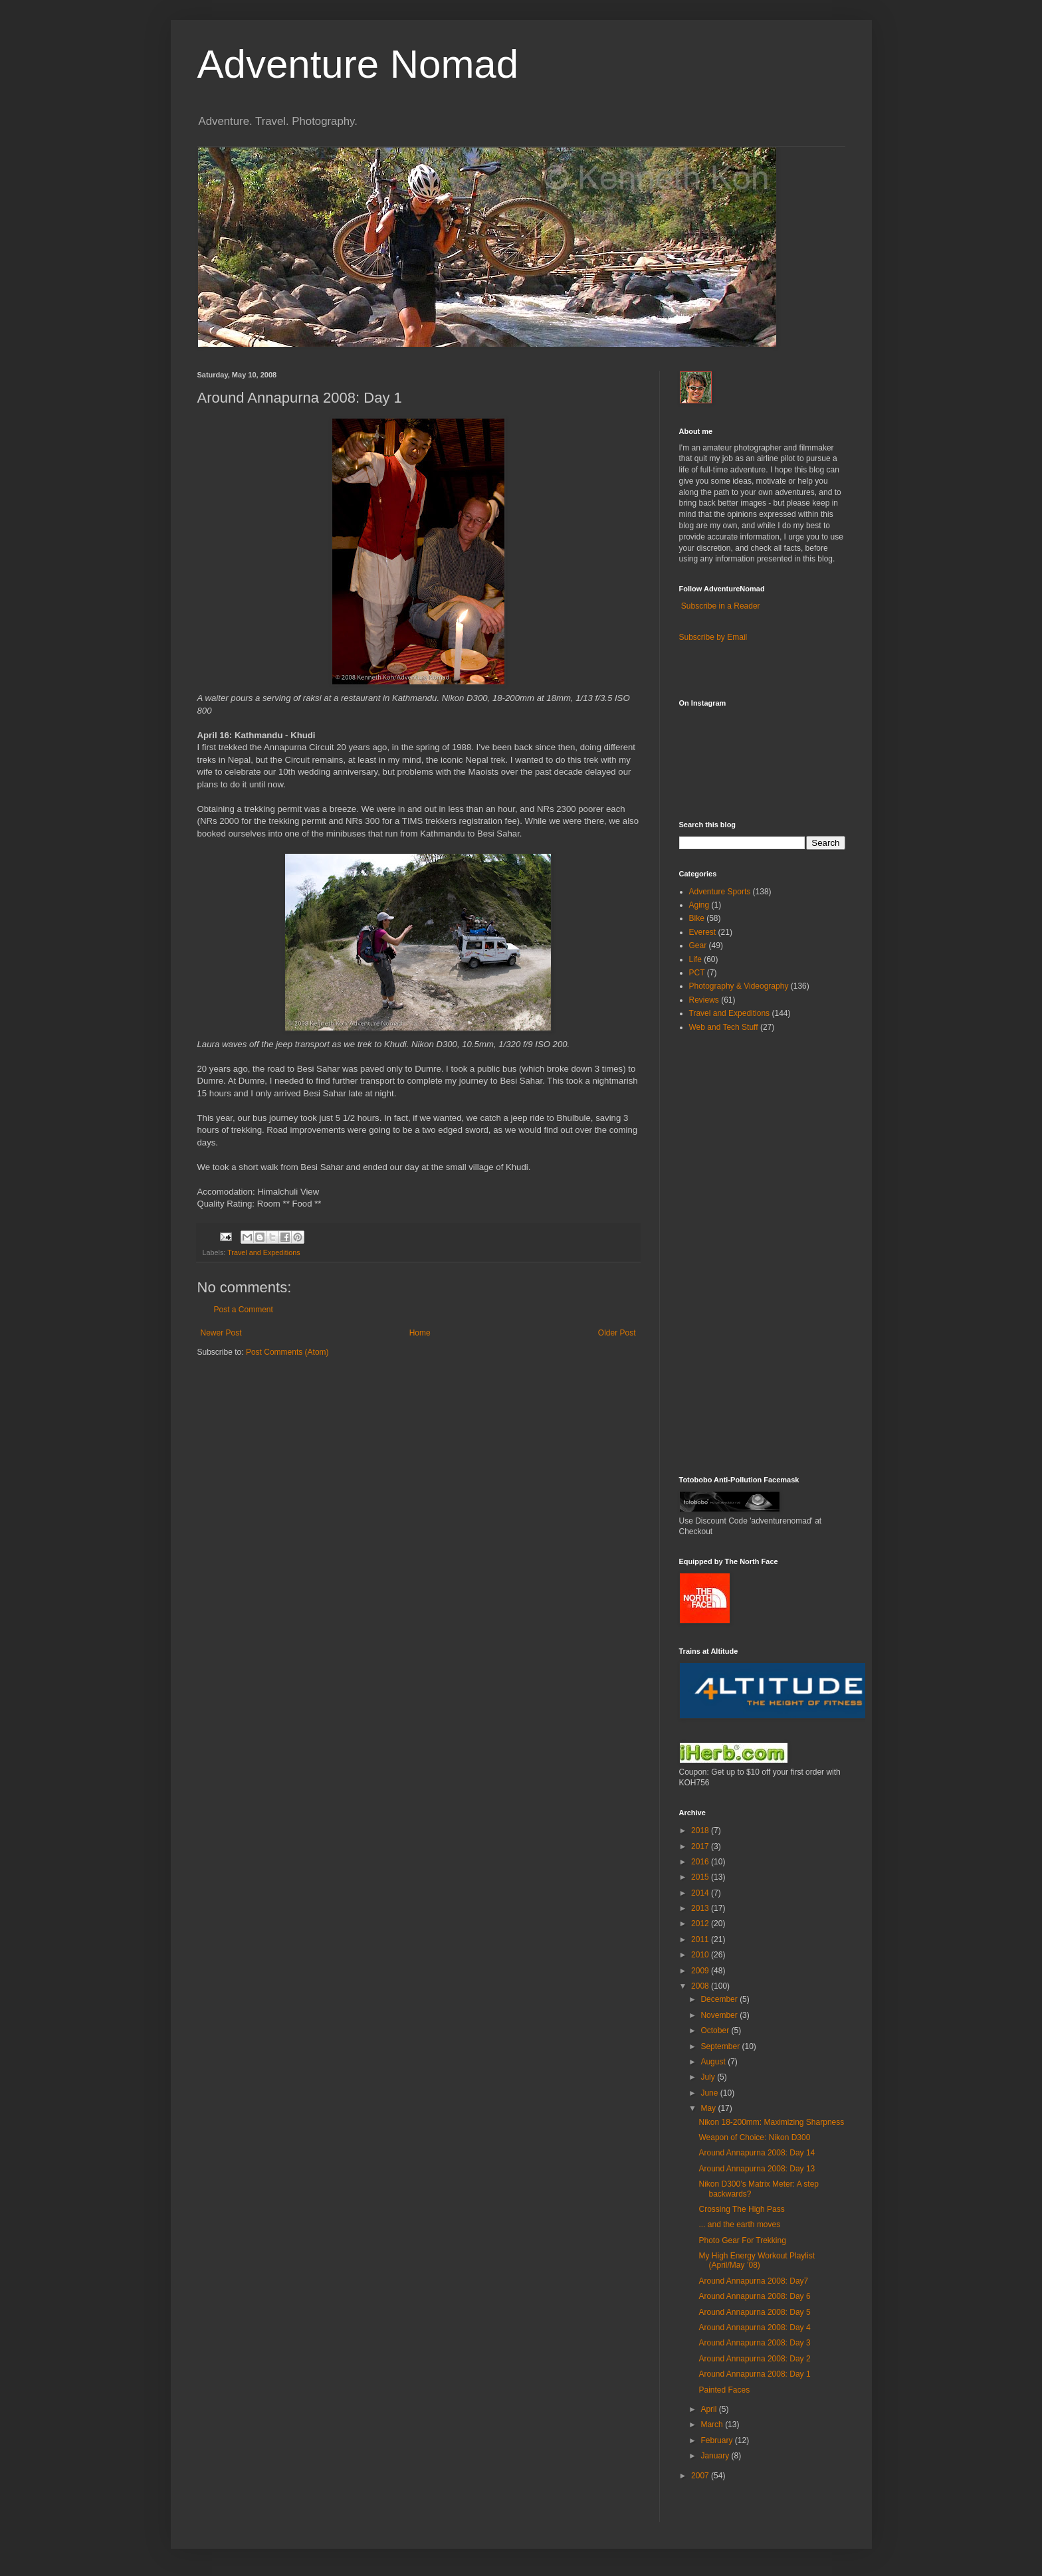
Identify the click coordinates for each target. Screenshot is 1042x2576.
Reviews (704, 1000)
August (714, 2061)
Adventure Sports (720, 891)
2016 (701, 1861)
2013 (701, 1908)
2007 (701, 2475)
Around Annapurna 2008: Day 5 (754, 2312)
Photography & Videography (739, 986)
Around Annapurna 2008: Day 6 (754, 2296)
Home (420, 1333)
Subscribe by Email (713, 637)
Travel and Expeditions (263, 1252)
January (715, 2455)
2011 (701, 1939)
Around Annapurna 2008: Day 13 (756, 2168)
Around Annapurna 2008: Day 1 (754, 2374)
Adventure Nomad (358, 64)
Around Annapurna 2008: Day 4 (754, 2327)
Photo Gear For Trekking (741, 2240)
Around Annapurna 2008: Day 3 (754, 2342)
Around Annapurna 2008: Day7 (753, 2281)
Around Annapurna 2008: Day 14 (756, 2152)
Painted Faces (724, 2390)
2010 (701, 1954)
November (720, 2015)
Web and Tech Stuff (723, 1027)
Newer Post (221, 1333)
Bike (696, 918)
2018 (701, 1830)
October (715, 2030)
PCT (697, 972)
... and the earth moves (739, 2224)
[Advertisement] (719, 1253)
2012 (701, 1923)
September (721, 2046)
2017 (701, 1846)
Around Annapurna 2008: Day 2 (754, 2358)
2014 (701, 1893)
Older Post (617, 1333)
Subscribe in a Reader (720, 606)
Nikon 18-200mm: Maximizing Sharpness (771, 2122)
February (717, 2440)
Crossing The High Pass (741, 2209)
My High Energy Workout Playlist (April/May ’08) (756, 2260)
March (712, 2424)
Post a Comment (243, 1309)
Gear (698, 945)
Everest (702, 932)
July (708, 2077)
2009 (701, 1970)
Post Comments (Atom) (287, 1352)
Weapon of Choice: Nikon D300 (754, 2137)
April (709, 2409)
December (720, 1999)
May (709, 2108)
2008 (701, 1986)
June (710, 2093)
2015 (701, 1877)
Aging (699, 905)
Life (695, 959)
